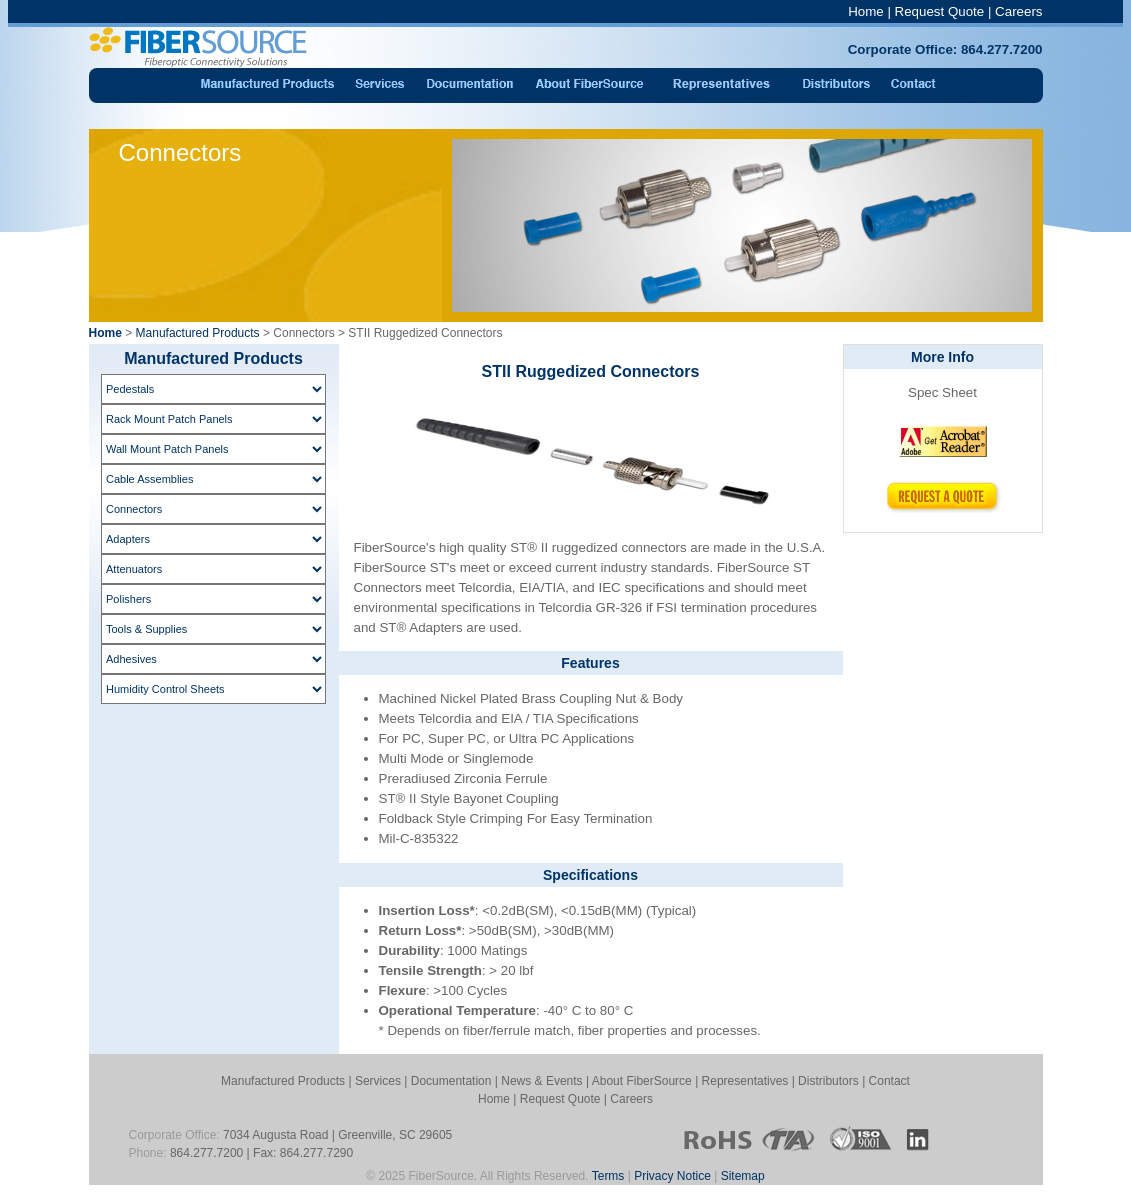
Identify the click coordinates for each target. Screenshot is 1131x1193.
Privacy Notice (672, 1176)
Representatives (745, 1081)
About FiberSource (642, 1081)
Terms (608, 1176)
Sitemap (743, 1176)
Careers (1018, 11)
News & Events (541, 1081)
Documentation (451, 1081)
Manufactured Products (198, 333)
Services (378, 1081)
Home (866, 11)
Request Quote (940, 11)
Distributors (828, 1081)
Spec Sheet (942, 392)
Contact (889, 1081)
